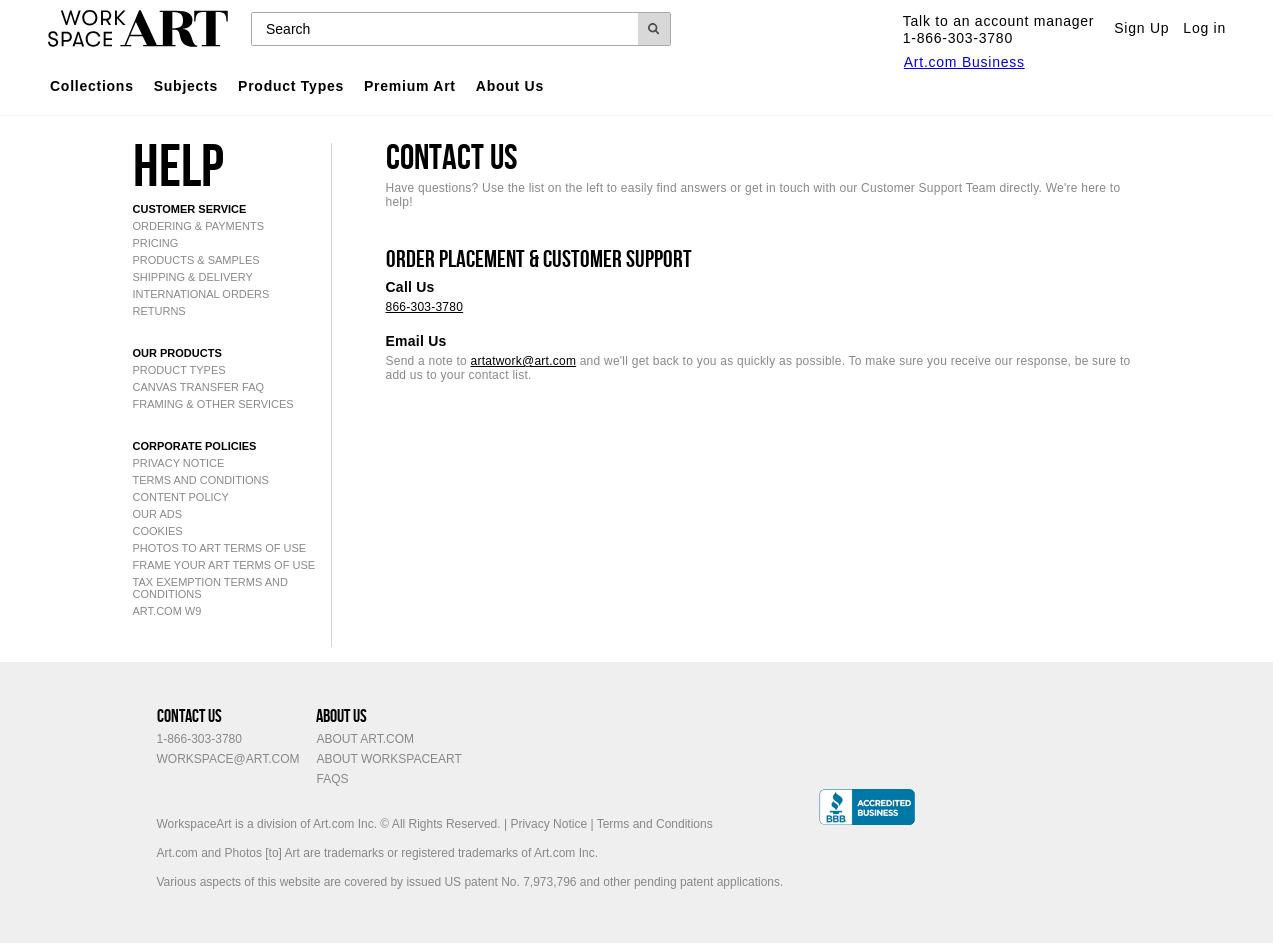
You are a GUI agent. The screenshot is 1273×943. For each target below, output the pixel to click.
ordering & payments (199, 226)
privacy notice (179, 463)
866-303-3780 (425, 307)
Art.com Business (964, 62)
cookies (158, 531)
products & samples (196, 260)
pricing (156, 243)
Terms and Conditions (201, 480)
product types (179, 370)
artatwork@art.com (524, 361)
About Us (510, 86)
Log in (1204, 28)
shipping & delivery (193, 277)
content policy (181, 497)
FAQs (332, 779)
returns (159, 311)
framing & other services (213, 404)
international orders (201, 294)
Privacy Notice (548, 824)
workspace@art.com (228, 759)
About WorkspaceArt (388, 759)
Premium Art (410, 86)
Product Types (291, 86)
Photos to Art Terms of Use (220, 548)
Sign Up (1141, 28)
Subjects (186, 86)
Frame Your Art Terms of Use (224, 565)
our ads (158, 514)
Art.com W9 (167, 611)
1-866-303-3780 (199, 739)
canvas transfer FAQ (199, 387)
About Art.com (365, 739)
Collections (92, 86)
